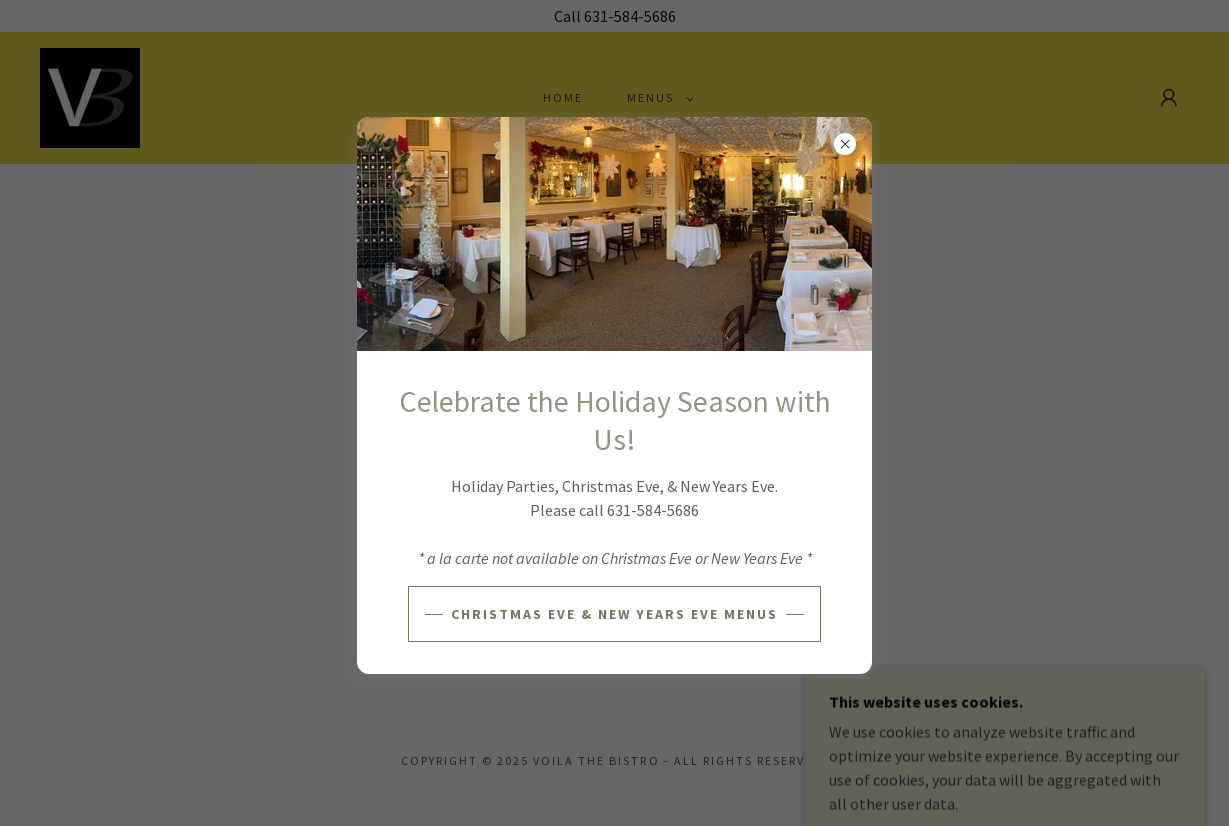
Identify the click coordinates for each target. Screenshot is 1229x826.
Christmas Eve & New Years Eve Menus (614, 614)
